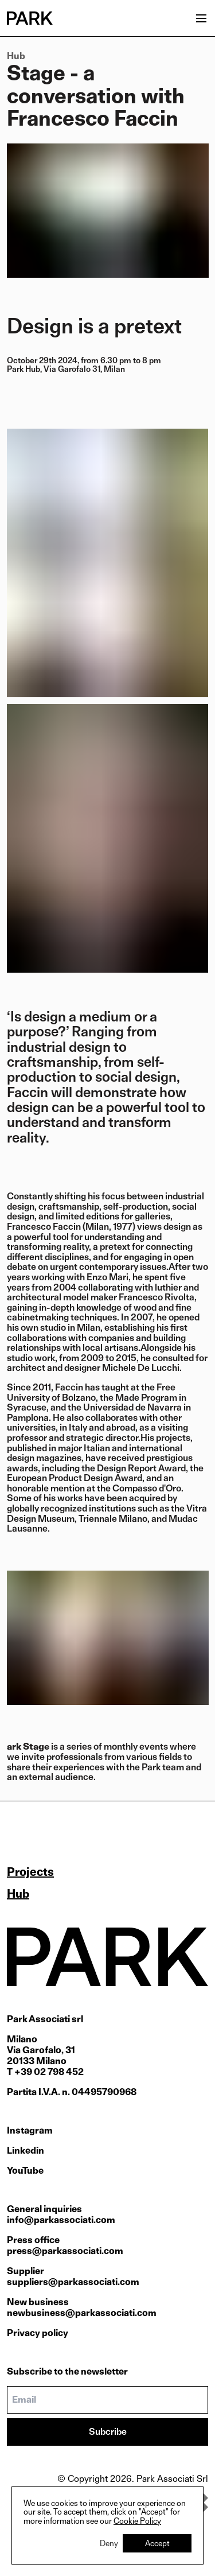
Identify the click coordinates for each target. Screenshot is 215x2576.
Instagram (30, 2130)
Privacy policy (37, 2333)
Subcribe (108, 2431)
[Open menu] (201, 18)
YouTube (25, 2170)
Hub (16, 55)
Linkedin (25, 2150)
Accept (157, 2543)
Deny (109, 2543)
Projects (30, 1872)
